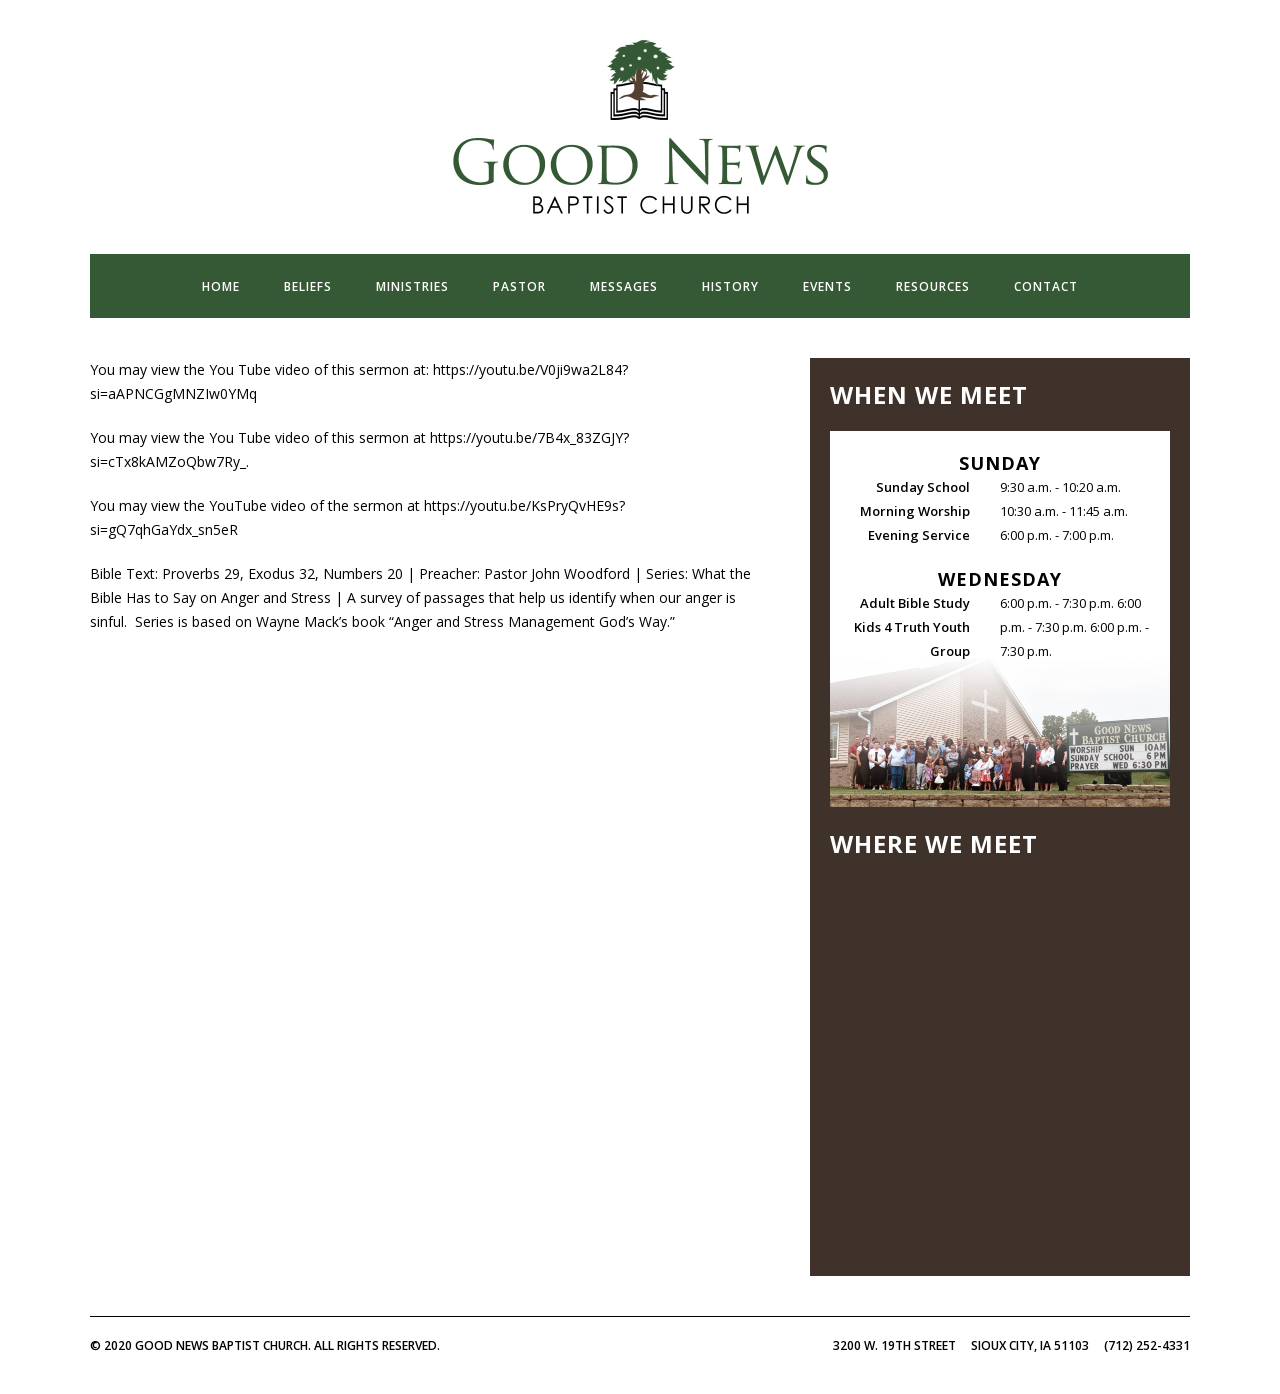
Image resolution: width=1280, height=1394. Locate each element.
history (730, 286)
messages (624, 286)
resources (933, 286)
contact (1046, 286)
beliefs (308, 286)
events (827, 286)
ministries (412, 286)
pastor (519, 286)
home (221, 286)
